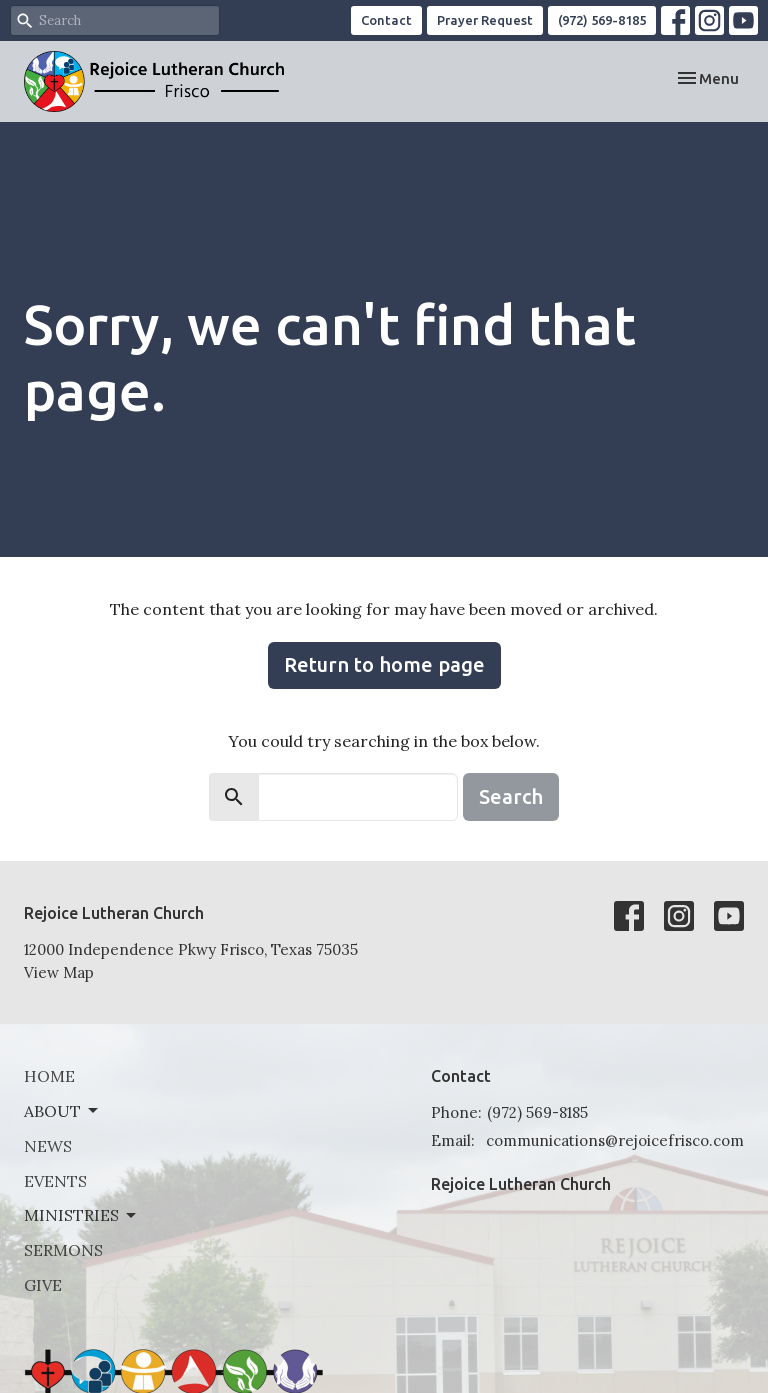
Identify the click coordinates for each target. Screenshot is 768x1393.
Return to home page (384, 664)
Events (55, 1181)
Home (49, 1076)
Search (511, 796)
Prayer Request (485, 20)
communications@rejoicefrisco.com (615, 1140)
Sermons (63, 1250)
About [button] (62, 1111)
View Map (59, 972)
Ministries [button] (81, 1215)
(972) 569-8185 (602, 20)
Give (43, 1285)
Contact (386, 20)
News (48, 1146)
